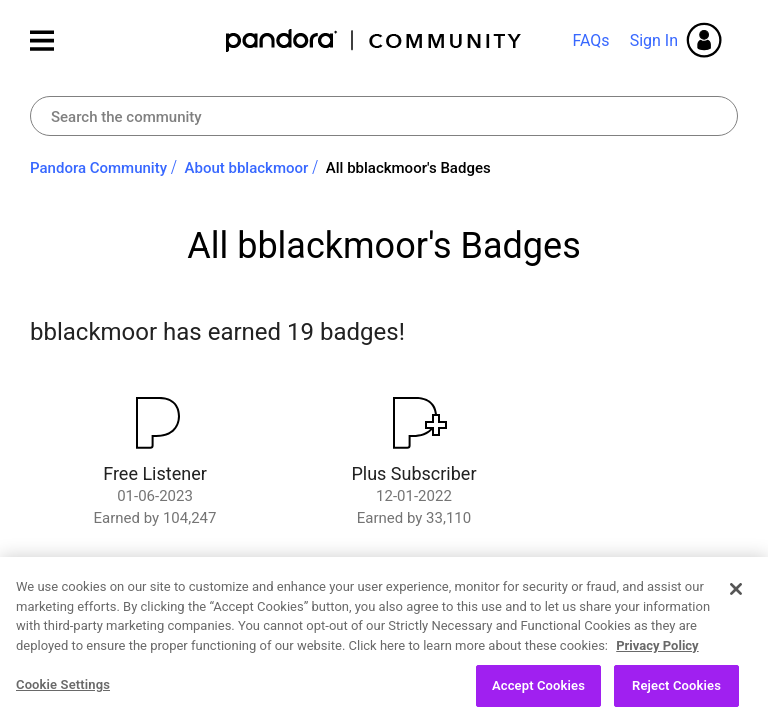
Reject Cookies (676, 693)
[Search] (384, 116)
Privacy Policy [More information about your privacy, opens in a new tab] (657, 652)
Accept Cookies (538, 693)
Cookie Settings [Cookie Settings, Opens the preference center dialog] (63, 692)
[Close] (736, 596)
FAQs (590, 40)
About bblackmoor (247, 168)
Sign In (654, 40)
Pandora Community (374, 40)
